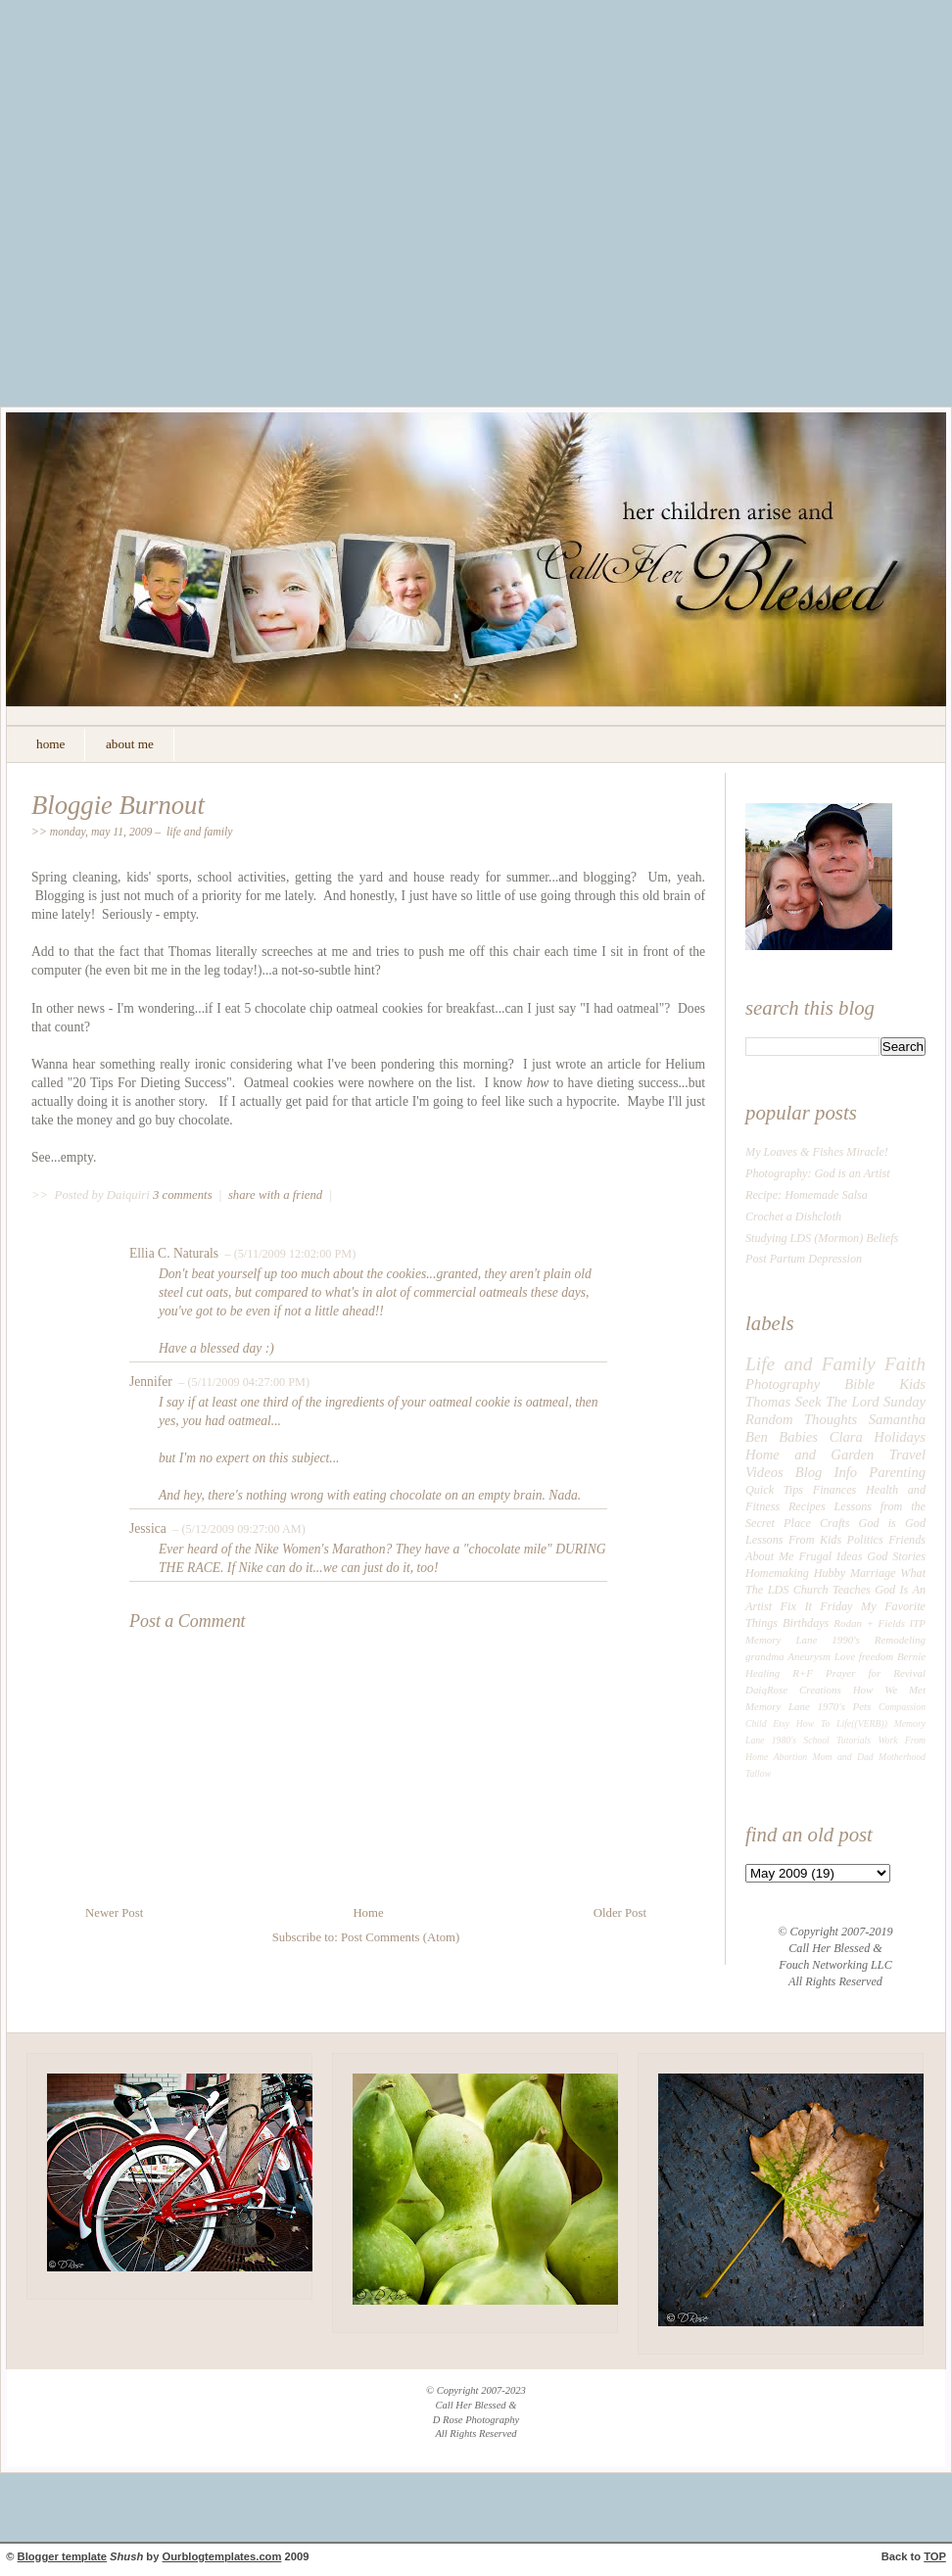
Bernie (911, 1656)
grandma (765, 1656)
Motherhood (902, 1756)
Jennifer (150, 1381)
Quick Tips (774, 1490)
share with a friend (275, 1195)
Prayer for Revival (876, 1673)
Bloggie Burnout (118, 805)
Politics (865, 1540)
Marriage (873, 1573)
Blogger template (62, 2556)
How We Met (889, 1689)
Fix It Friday (817, 1606)
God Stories (896, 1556)
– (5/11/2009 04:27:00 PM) (242, 1382)
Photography (782, 1384)
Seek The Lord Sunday (860, 1401)
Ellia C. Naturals (173, 1253)
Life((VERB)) (861, 1723)
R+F (802, 1673)
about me (130, 744)
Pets (862, 1706)
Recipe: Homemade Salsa (806, 1195)
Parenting (897, 1472)
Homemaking (777, 1573)
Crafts (834, 1523)
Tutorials (853, 1740)
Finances (835, 1490)
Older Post (620, 1913)
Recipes (807, 1506)
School (816, 1740)
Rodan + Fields (869, 1623)
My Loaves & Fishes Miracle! (816, 1152)
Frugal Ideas (830, 1556)
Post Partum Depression (803, 1258)
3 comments (184, 1195)
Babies (798, 1437)
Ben (756, 1437)
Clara (846, 1437)
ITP (918, 1623)
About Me (769, 1556)
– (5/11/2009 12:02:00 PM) (288, 1254)
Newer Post (114, 1913)
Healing (762, 1673)
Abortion (791, 1756)
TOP (935, 2556)
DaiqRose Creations (793, 1689)
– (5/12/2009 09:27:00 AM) (237, 1529)
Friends (907, 1540)
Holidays (900, 1437)
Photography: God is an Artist (817, 1173)
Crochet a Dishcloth (793, 1216)
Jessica (148, 1528)
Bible (859, 1384)
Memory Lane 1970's (795, 1706)
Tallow (758, 1773)
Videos (764, 1472)
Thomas (767, 1401)
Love (844, 1656)
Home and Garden (809, 1454)
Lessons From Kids (793, 1540)
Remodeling (900, 1640)
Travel (907, 1454)
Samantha (897, 1419)
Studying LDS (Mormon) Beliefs (821, 1238)
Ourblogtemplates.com (222, 2556)
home (50, 744)
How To (813, 1723)
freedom (876, 1656)
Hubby (829, 1573)
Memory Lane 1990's (802, 1640)
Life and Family (200, 832)
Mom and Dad (843, 1756)
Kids (912, 1384)
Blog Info (826, 1472)
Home (368, 1913)
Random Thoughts (801, 1419)
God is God (892, 1523)
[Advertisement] (183, 218)
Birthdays (806, 1623)
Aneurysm (809, 1656)
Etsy (781, 1723)
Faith (905, 1364)
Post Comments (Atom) (400, 1937)
